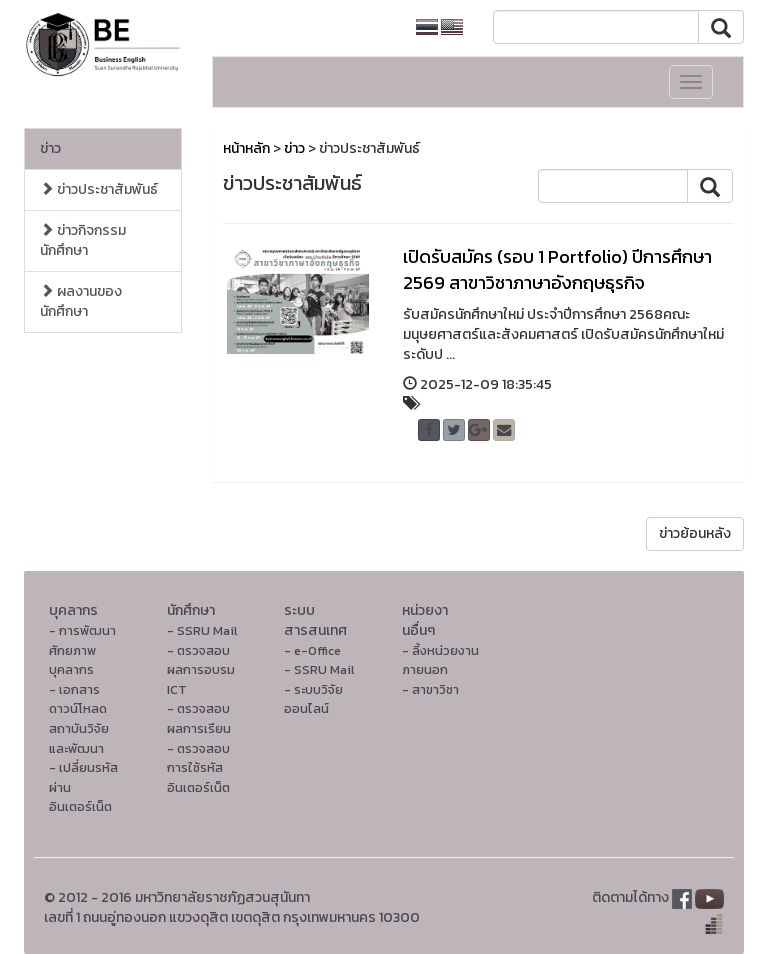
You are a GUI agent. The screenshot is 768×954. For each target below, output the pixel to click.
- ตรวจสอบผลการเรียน (199, 718)
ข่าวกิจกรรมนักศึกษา (83, 240)
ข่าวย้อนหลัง (695, 533)
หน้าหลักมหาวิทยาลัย (329, 27)
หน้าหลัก (246, 148)
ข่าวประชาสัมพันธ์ (99, 189)
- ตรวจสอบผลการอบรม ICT (201, 670)
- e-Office (312, 650)
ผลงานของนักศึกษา (81, 301)
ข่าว (50, 148)
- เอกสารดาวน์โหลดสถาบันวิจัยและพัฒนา (79, 719)
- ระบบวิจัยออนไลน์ (313, 699)
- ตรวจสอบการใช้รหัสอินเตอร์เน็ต (198, 768)
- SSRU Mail (202, 630)
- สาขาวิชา (430, 689)
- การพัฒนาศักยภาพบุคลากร (82, 650)
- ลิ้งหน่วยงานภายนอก (440, 660)
